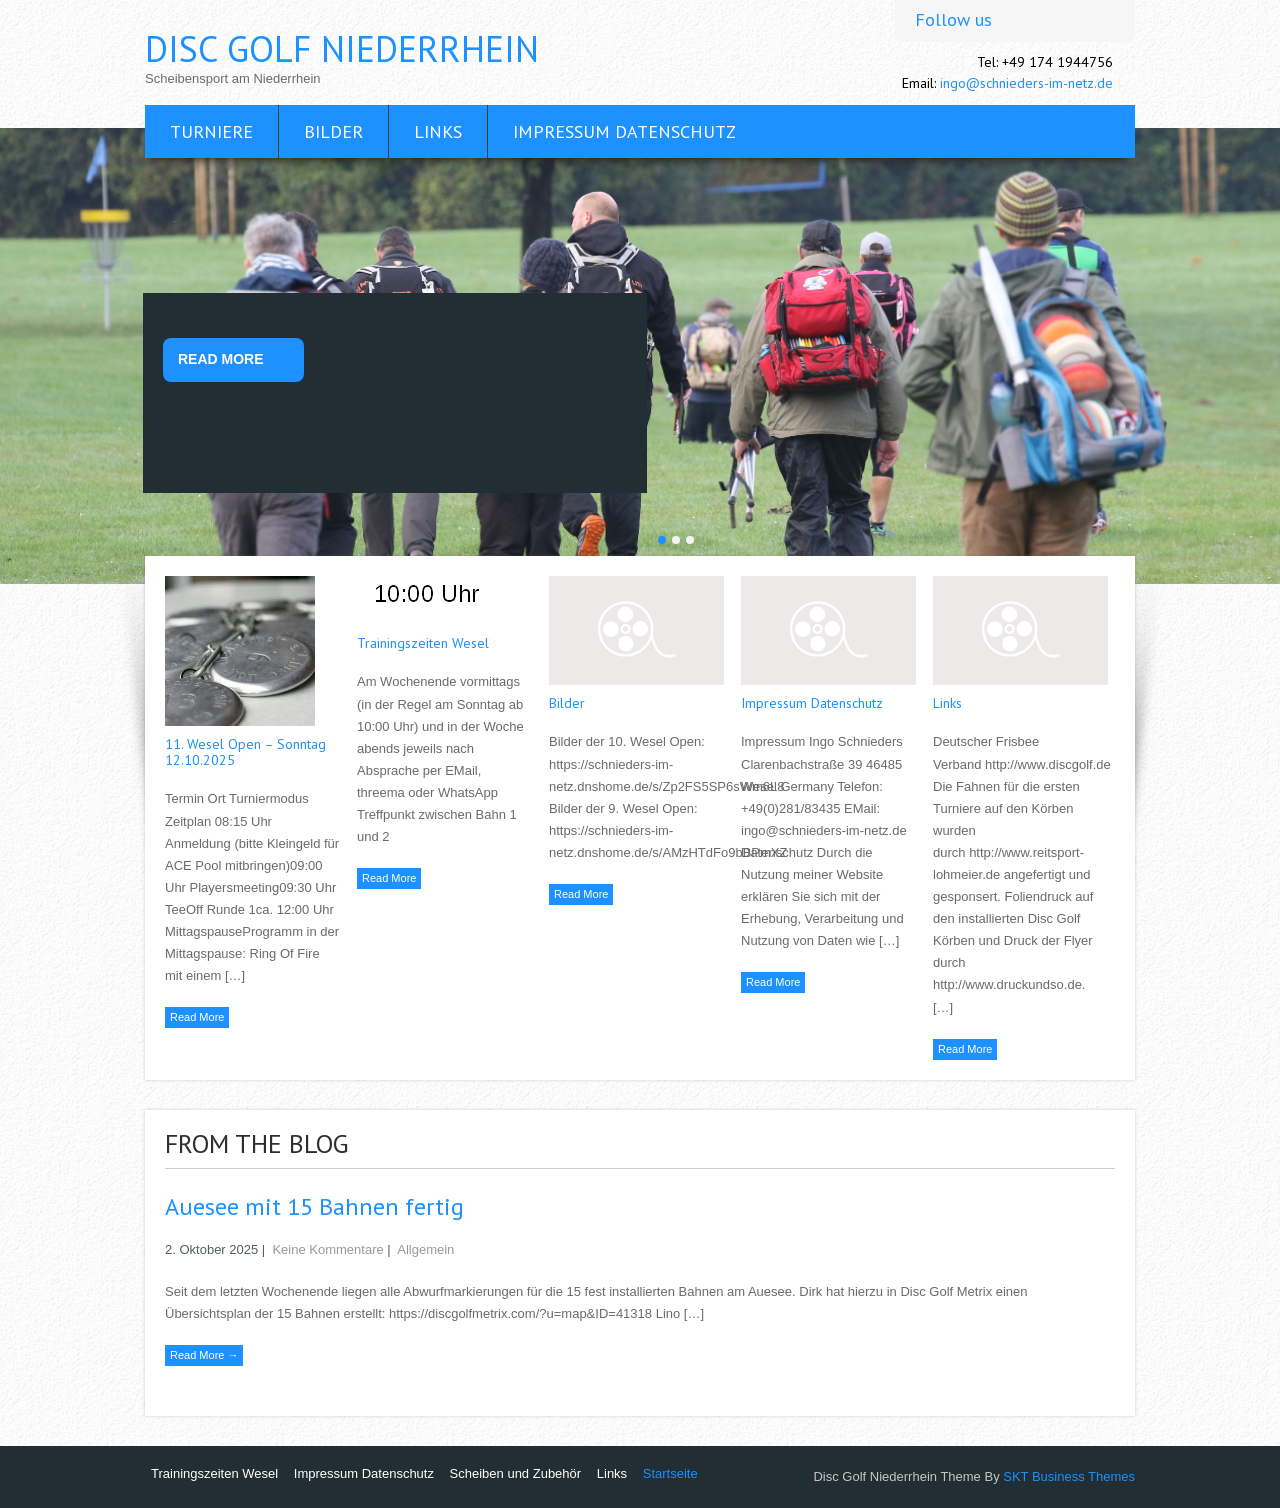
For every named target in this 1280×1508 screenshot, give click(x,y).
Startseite (670, 1473)
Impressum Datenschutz (624, 131)
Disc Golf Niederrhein (342, 48)
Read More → (204, 1355)
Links (438, 131)
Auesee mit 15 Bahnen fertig (314, 1206)
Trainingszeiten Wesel (423, 643)
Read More (221, 359)
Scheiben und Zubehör (516, 1473)
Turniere (211, 131)
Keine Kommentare (327, 1249)
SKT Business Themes (1069, 1476)
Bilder (333, 131)
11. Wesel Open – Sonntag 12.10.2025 (245, 752)
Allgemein (425, 1249)
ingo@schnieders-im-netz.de (1026, 83)
